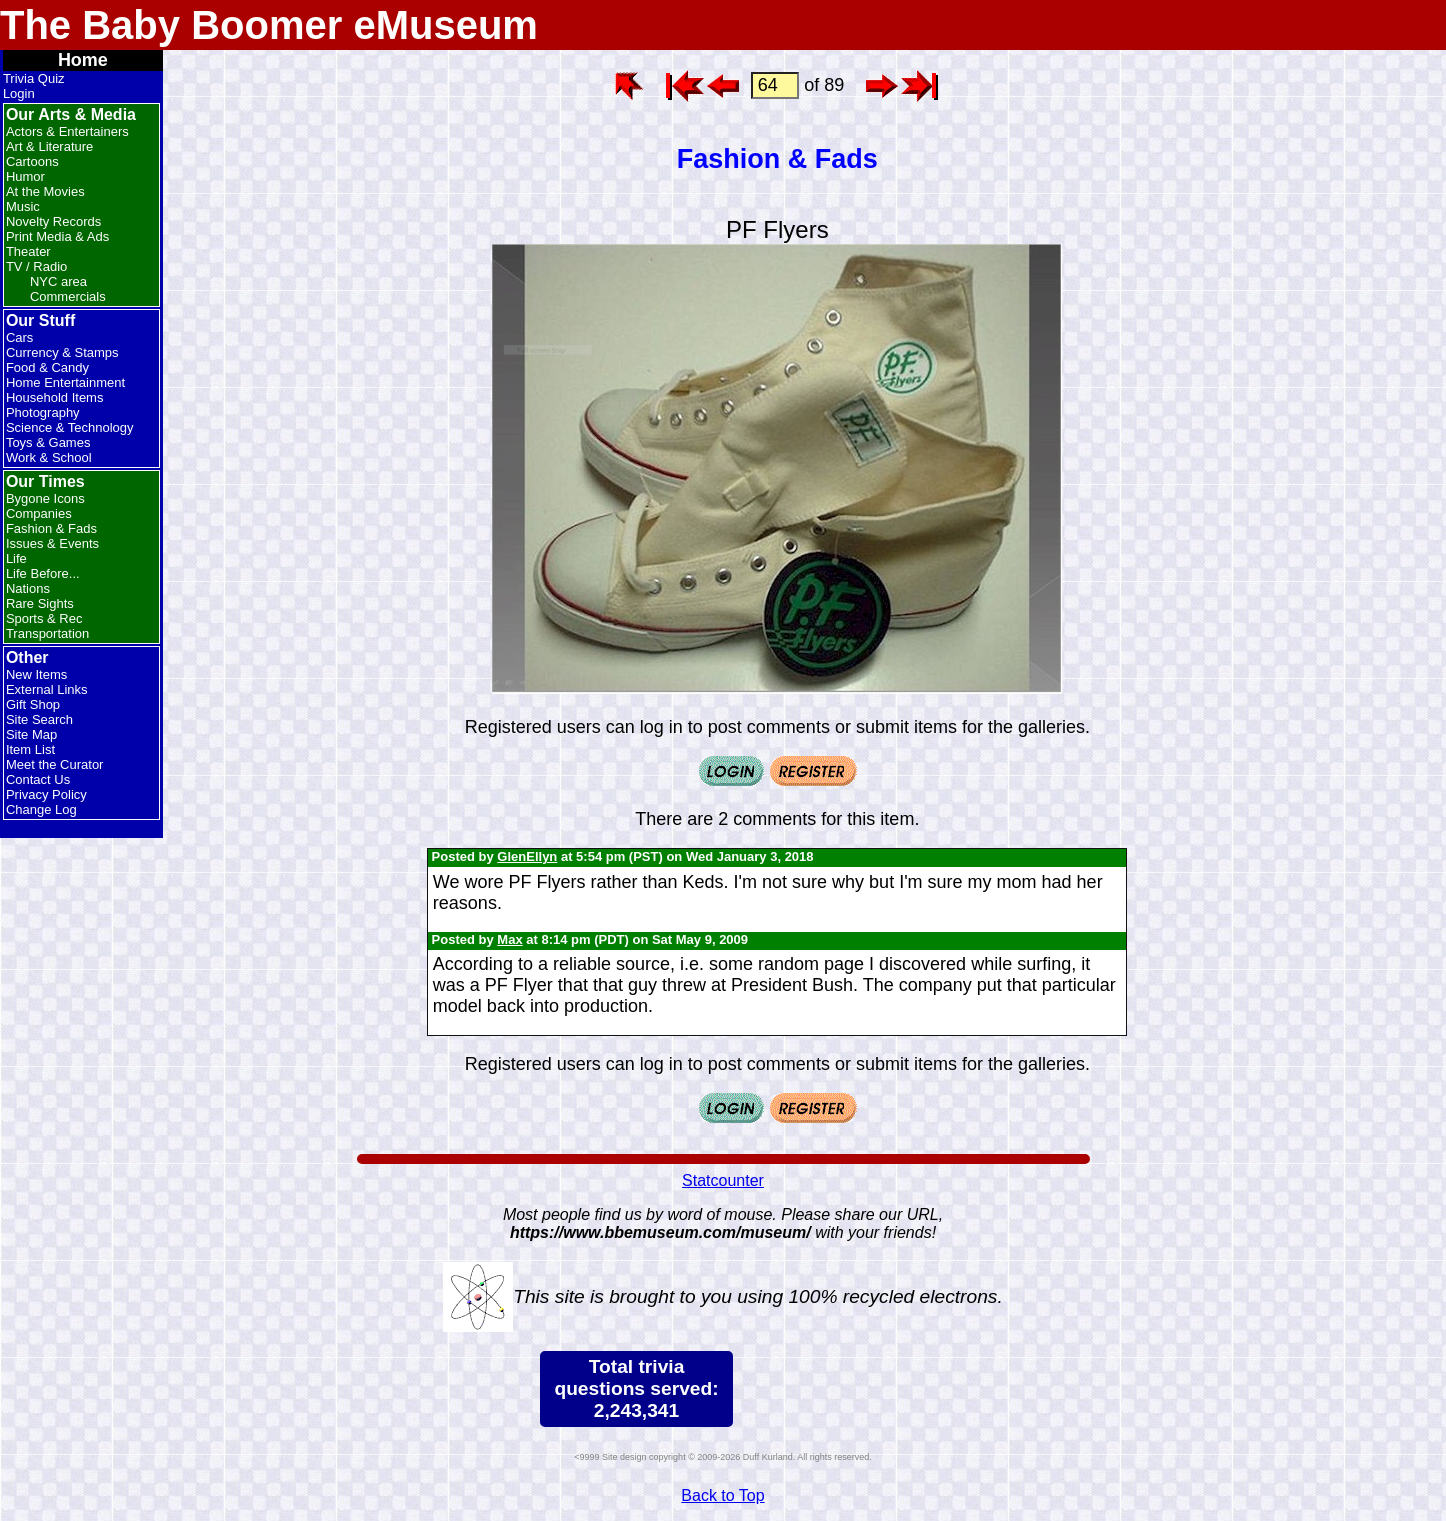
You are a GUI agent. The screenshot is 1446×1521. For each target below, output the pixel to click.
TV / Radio (36, 266)
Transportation (47, 633)
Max (509, 939)
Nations (28, 588)
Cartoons (32, 161)
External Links (47, 689)
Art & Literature (49, 146)
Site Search (39, 719)
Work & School (49, 457)
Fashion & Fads (51, 528)
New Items (36, 674)
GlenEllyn (527, 856)
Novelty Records (53, 221)
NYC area (58, 281)
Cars (19, 337)
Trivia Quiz (34, 78)
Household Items (55, 397)
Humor (25, 176)
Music (23, 206)
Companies (39, 513)
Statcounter (723, 1180)
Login (19, 93)
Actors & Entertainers (67, 131)
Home (83, 60)
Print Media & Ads (57, 236)
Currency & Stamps (62, 352)
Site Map (31, 734)
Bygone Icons (45, 498)
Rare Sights (40, 603)
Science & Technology (70, 427)
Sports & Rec (44, 618)
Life (16, 558)
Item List (30, 749)
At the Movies (45, 191)
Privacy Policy (46, 794)
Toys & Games (48, 442)
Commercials (68, 296)
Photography (43, 412)
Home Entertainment (65, 382)
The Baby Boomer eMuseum (269, 25)
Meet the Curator (55, 764)
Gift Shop (33, 704)
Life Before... (43, 573)
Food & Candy (47, 367)
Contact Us (38, 779)
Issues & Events (52, 543)
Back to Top (722, 1495)
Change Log (41, 809)
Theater (28, 251)
